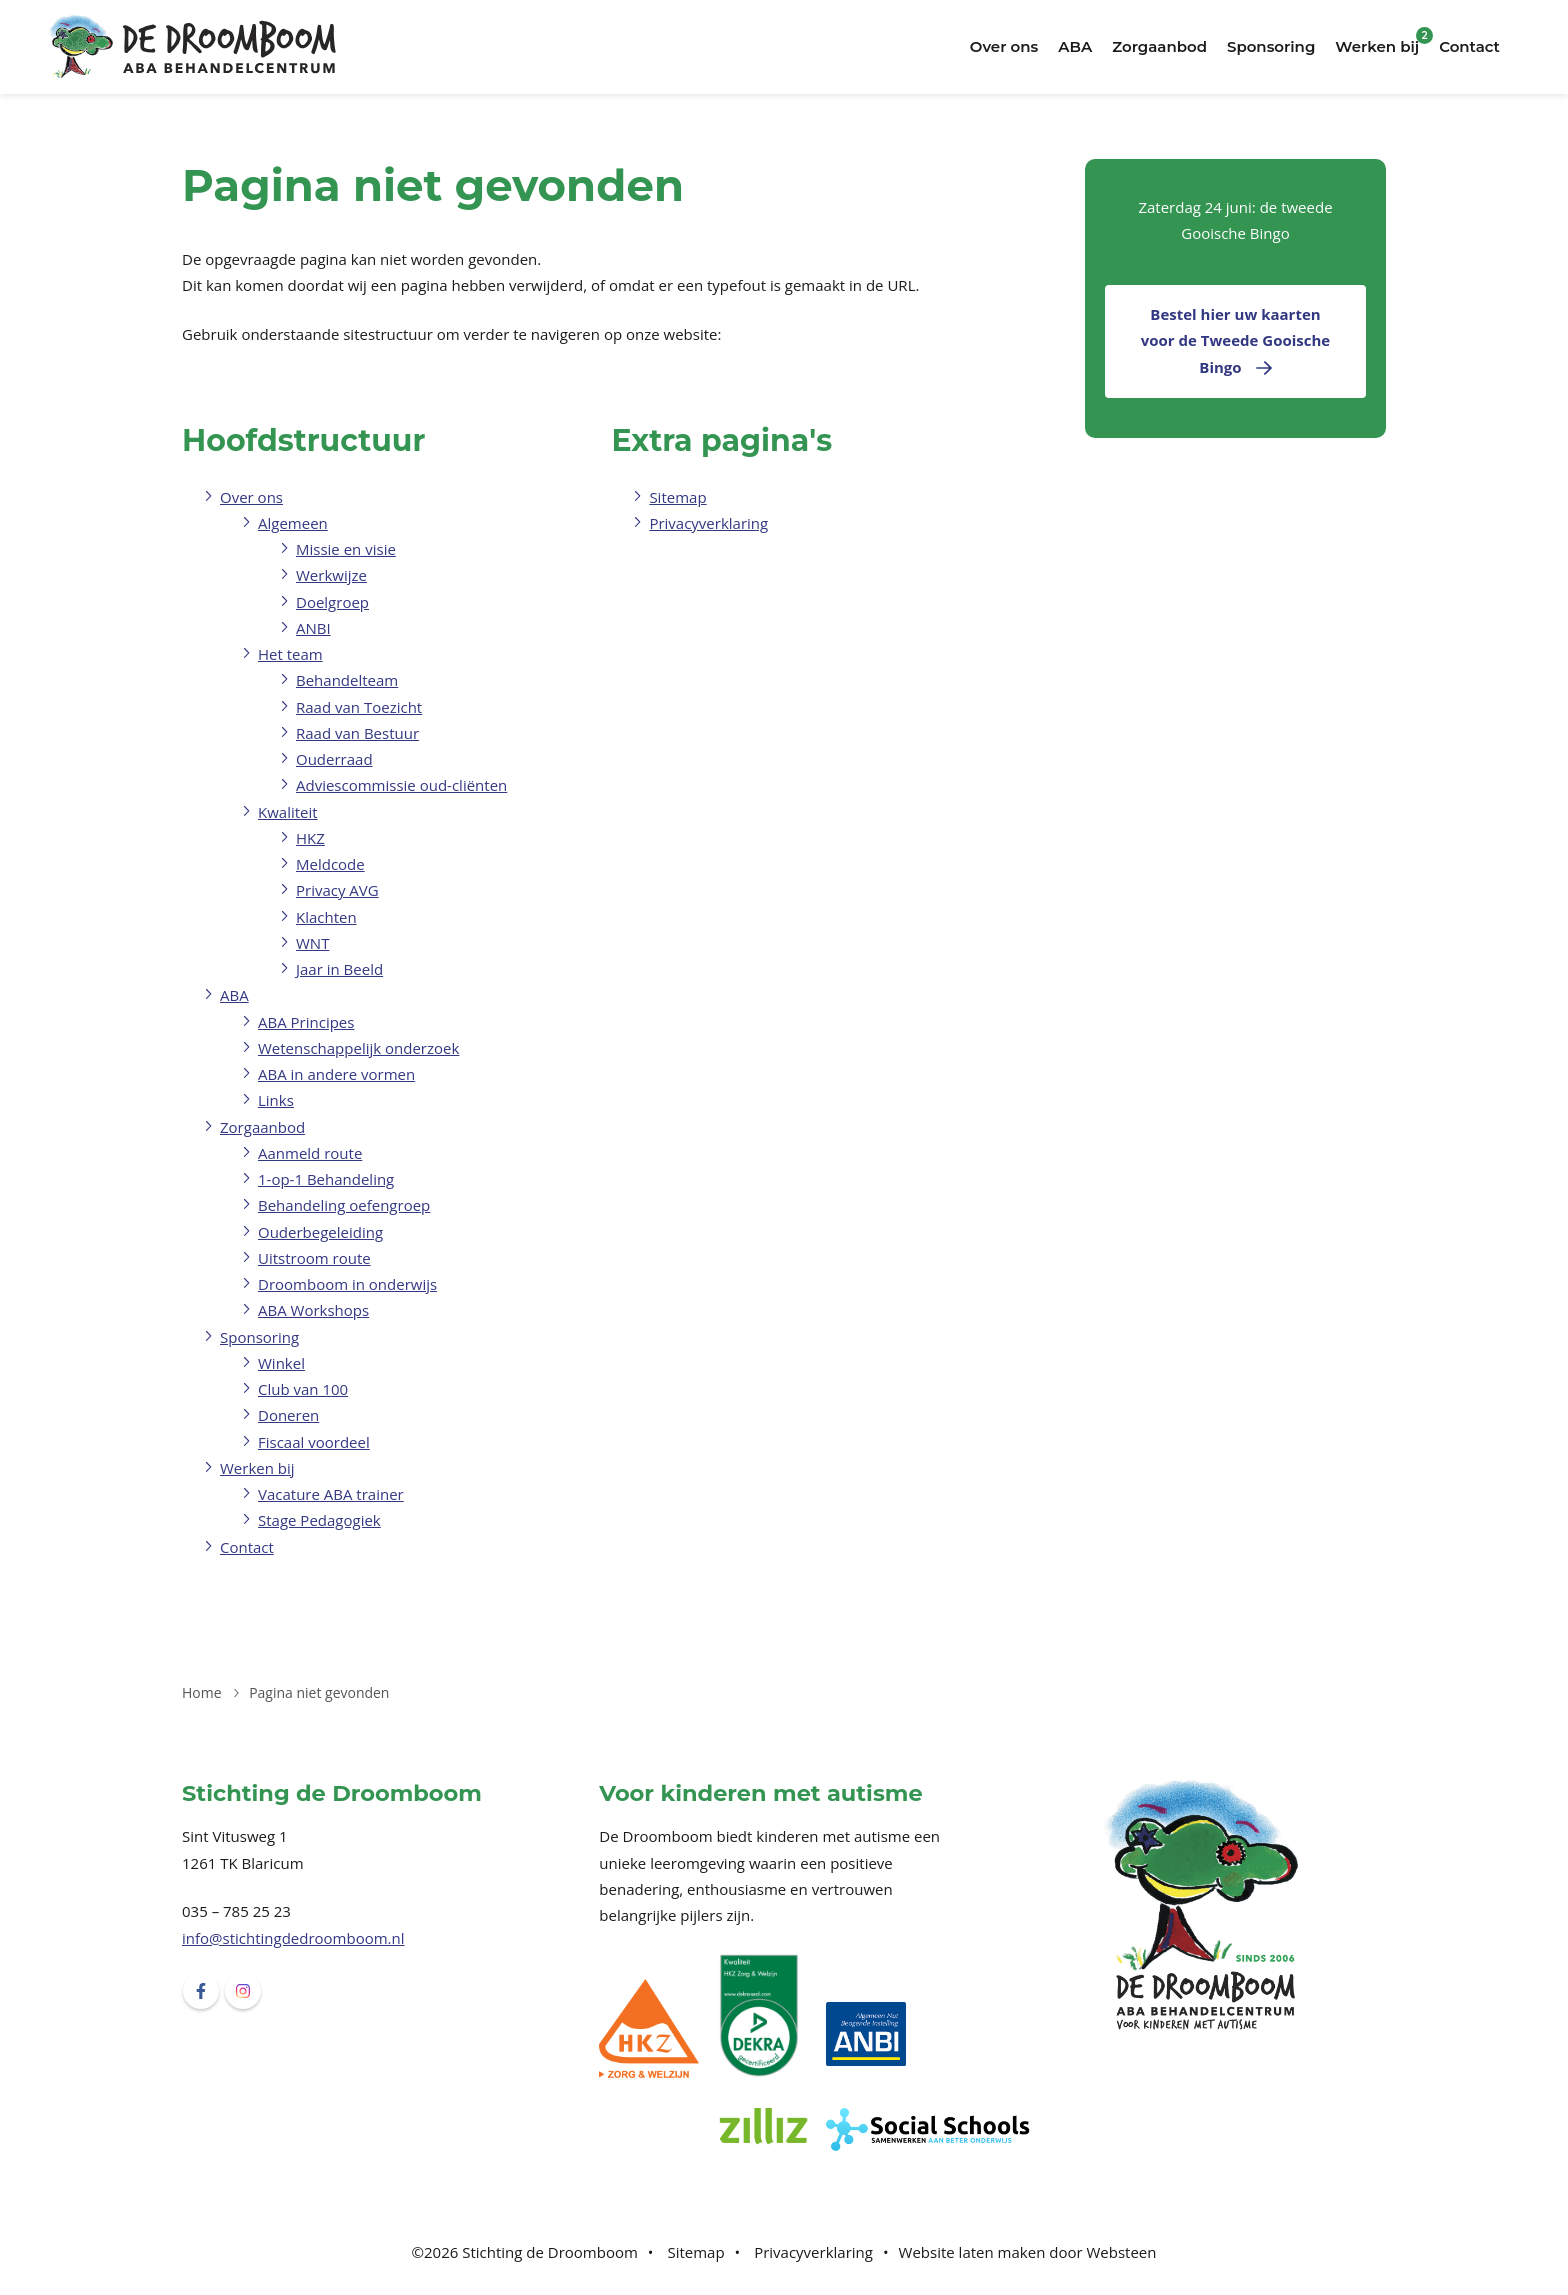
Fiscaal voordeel (314, 1442)
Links (276, 1100)
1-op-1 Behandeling (326, 1179)
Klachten (326, 917)
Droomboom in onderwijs (347, 1284)
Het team (290, 654)
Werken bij (1377, 46)
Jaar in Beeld (339, 969)
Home (202, 1692)
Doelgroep (332, 602)
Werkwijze (331, 575)
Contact (1469, 46)
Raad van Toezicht (359, 707)
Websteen (1121, 2252)
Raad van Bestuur (357, 733)
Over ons (1004, 46)
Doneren (288, 1415)
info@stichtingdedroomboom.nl (293, 1938)
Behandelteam (347, 680)
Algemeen (293, 523)
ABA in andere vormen (336, 1074)
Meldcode (330, 864)
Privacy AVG (337, 890)
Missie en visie (346, 549)
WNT (312, 943)
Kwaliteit (288, 812)
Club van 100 (303, 1389)
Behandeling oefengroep (344, 1205)
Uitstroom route (314, 1258)
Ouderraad (334, 759)
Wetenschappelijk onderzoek (358, 1048)
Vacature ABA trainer (331, 1494)
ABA (1075, 46)
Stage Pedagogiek (319, 1520)
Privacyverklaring (708, 523)
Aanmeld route (310, 1153)
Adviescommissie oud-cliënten (401, 785)
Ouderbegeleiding (320, 1232)
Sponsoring (1271, 46)
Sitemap (677, 497)
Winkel (281, 1363)
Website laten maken (972, 2252)
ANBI (313, 628)
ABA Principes (306, 1022)
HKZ (310, 838)
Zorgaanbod (1159, 46)
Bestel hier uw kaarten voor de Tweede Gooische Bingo (1235, 340)
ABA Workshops (313, 1310)
